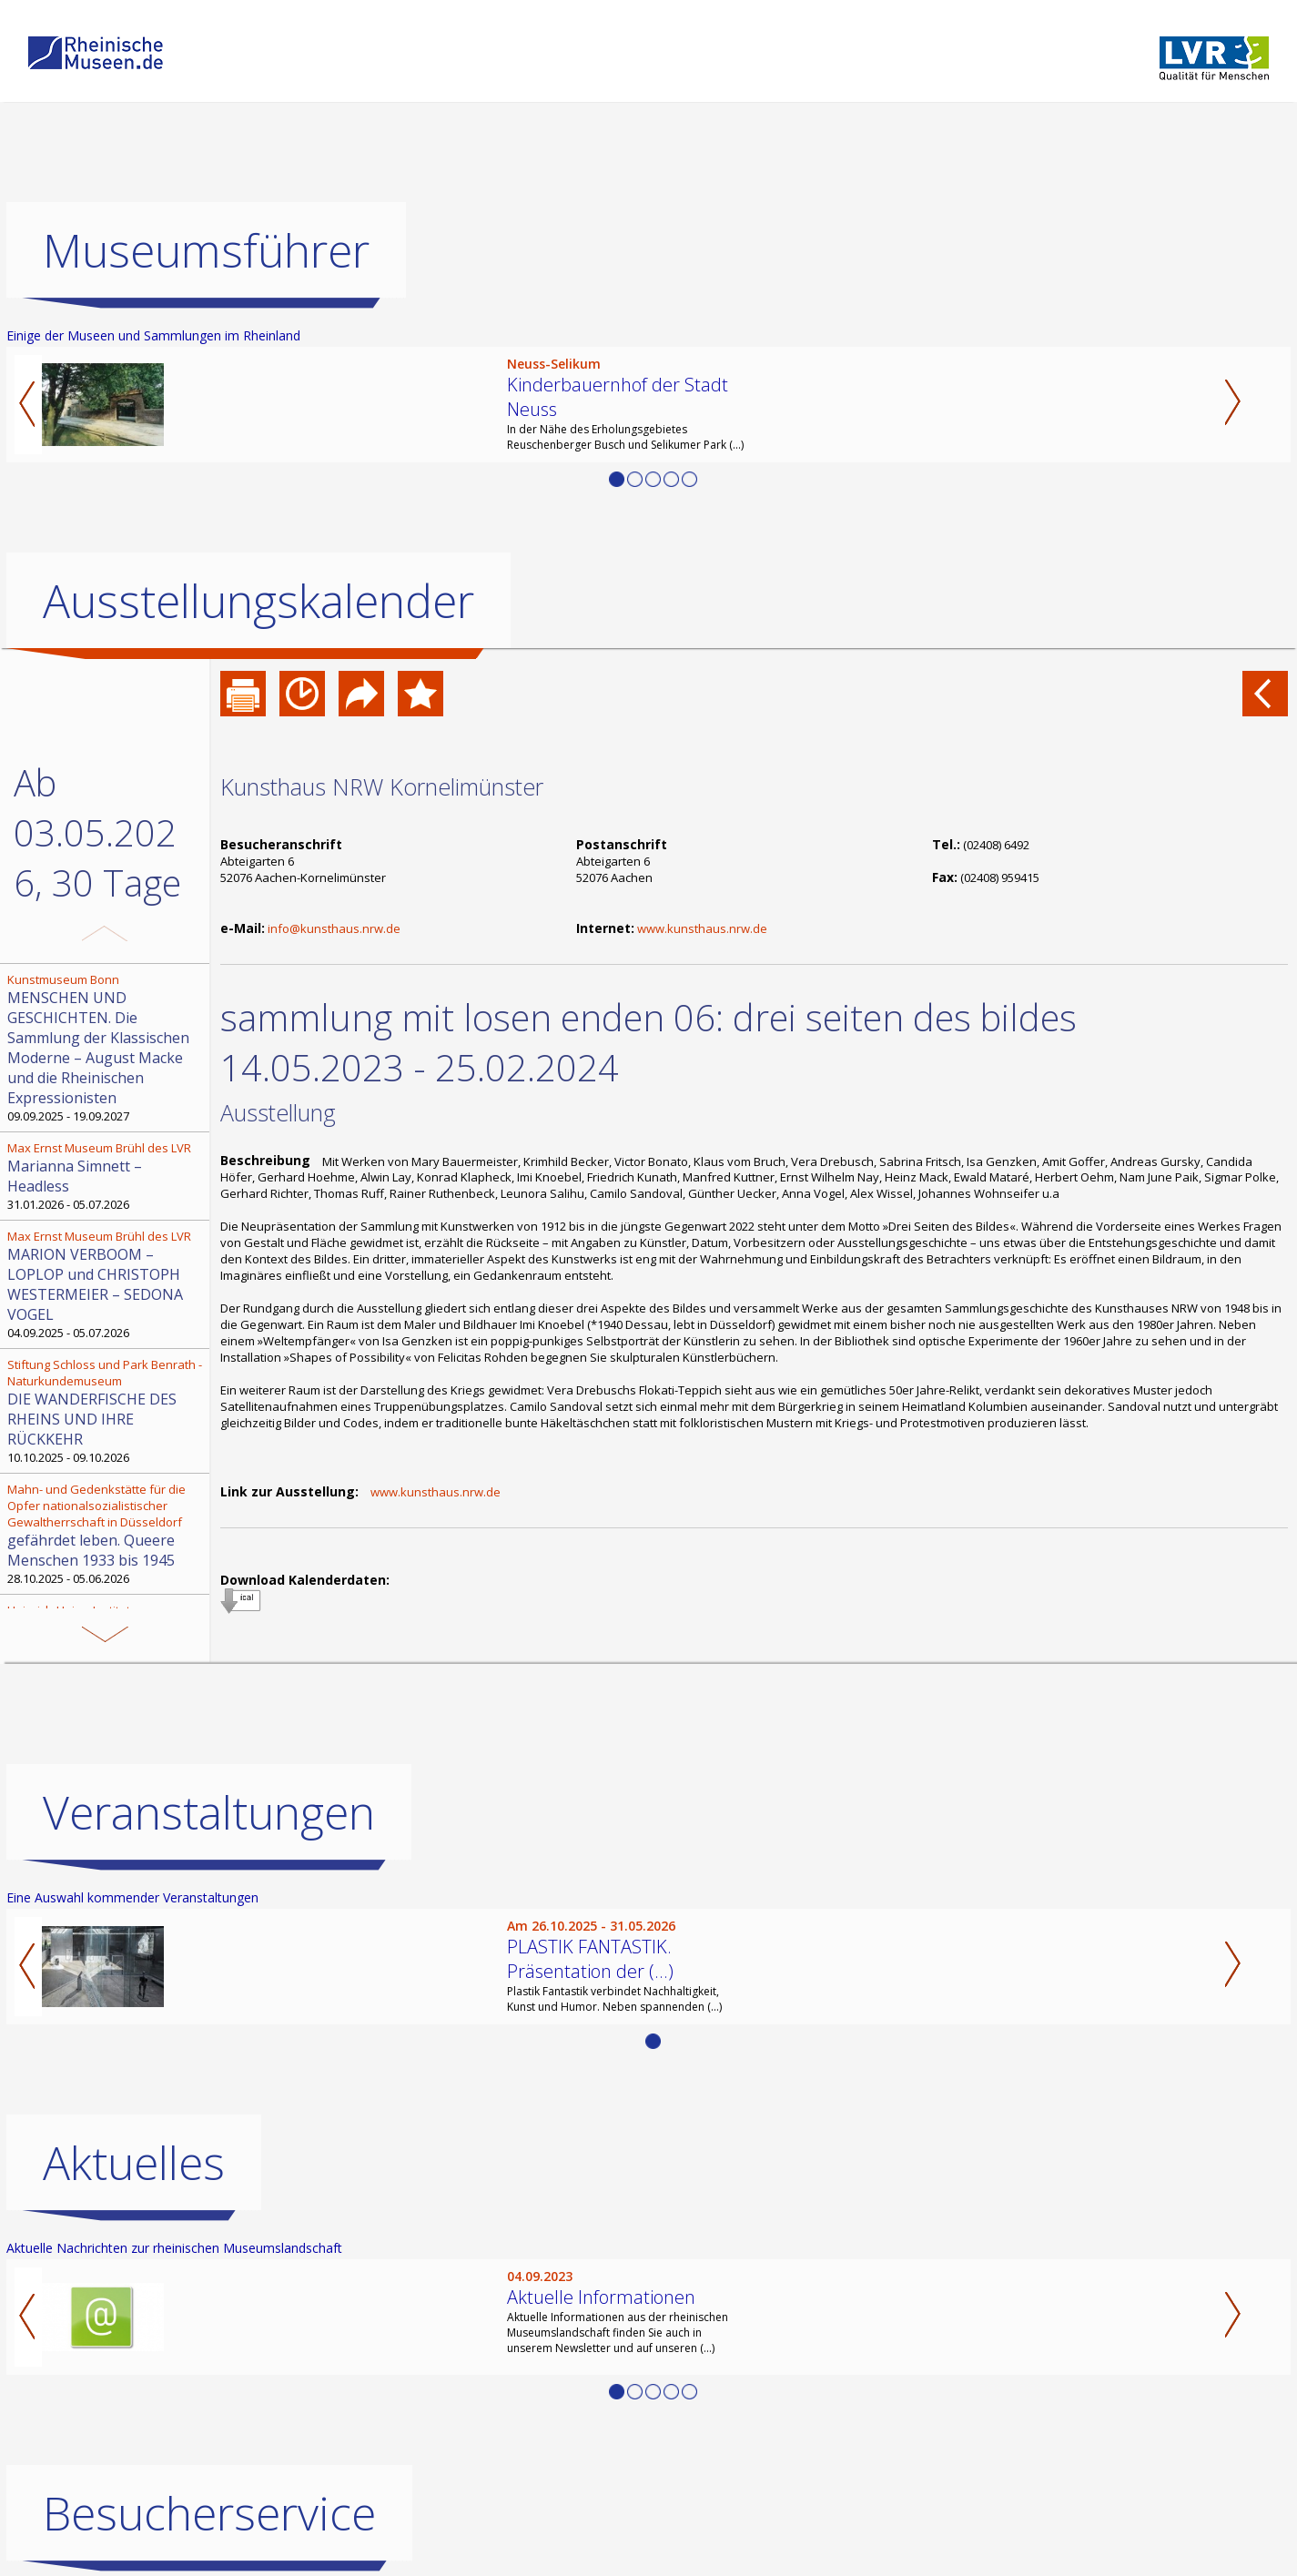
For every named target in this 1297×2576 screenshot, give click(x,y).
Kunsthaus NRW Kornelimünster (381, 786)
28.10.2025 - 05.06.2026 (106, 1534)
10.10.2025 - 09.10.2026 (106, 1410)
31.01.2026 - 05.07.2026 (106, 1176)
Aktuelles (134, 2163)
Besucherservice (209, 2513)
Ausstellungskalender (258, 601)
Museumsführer (206, 250)
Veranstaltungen (209, 1812)
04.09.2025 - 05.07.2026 (106, 1284)
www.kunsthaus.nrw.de (702, 928)
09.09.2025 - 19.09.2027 (106, 1047)
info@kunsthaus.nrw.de (334, 928)
